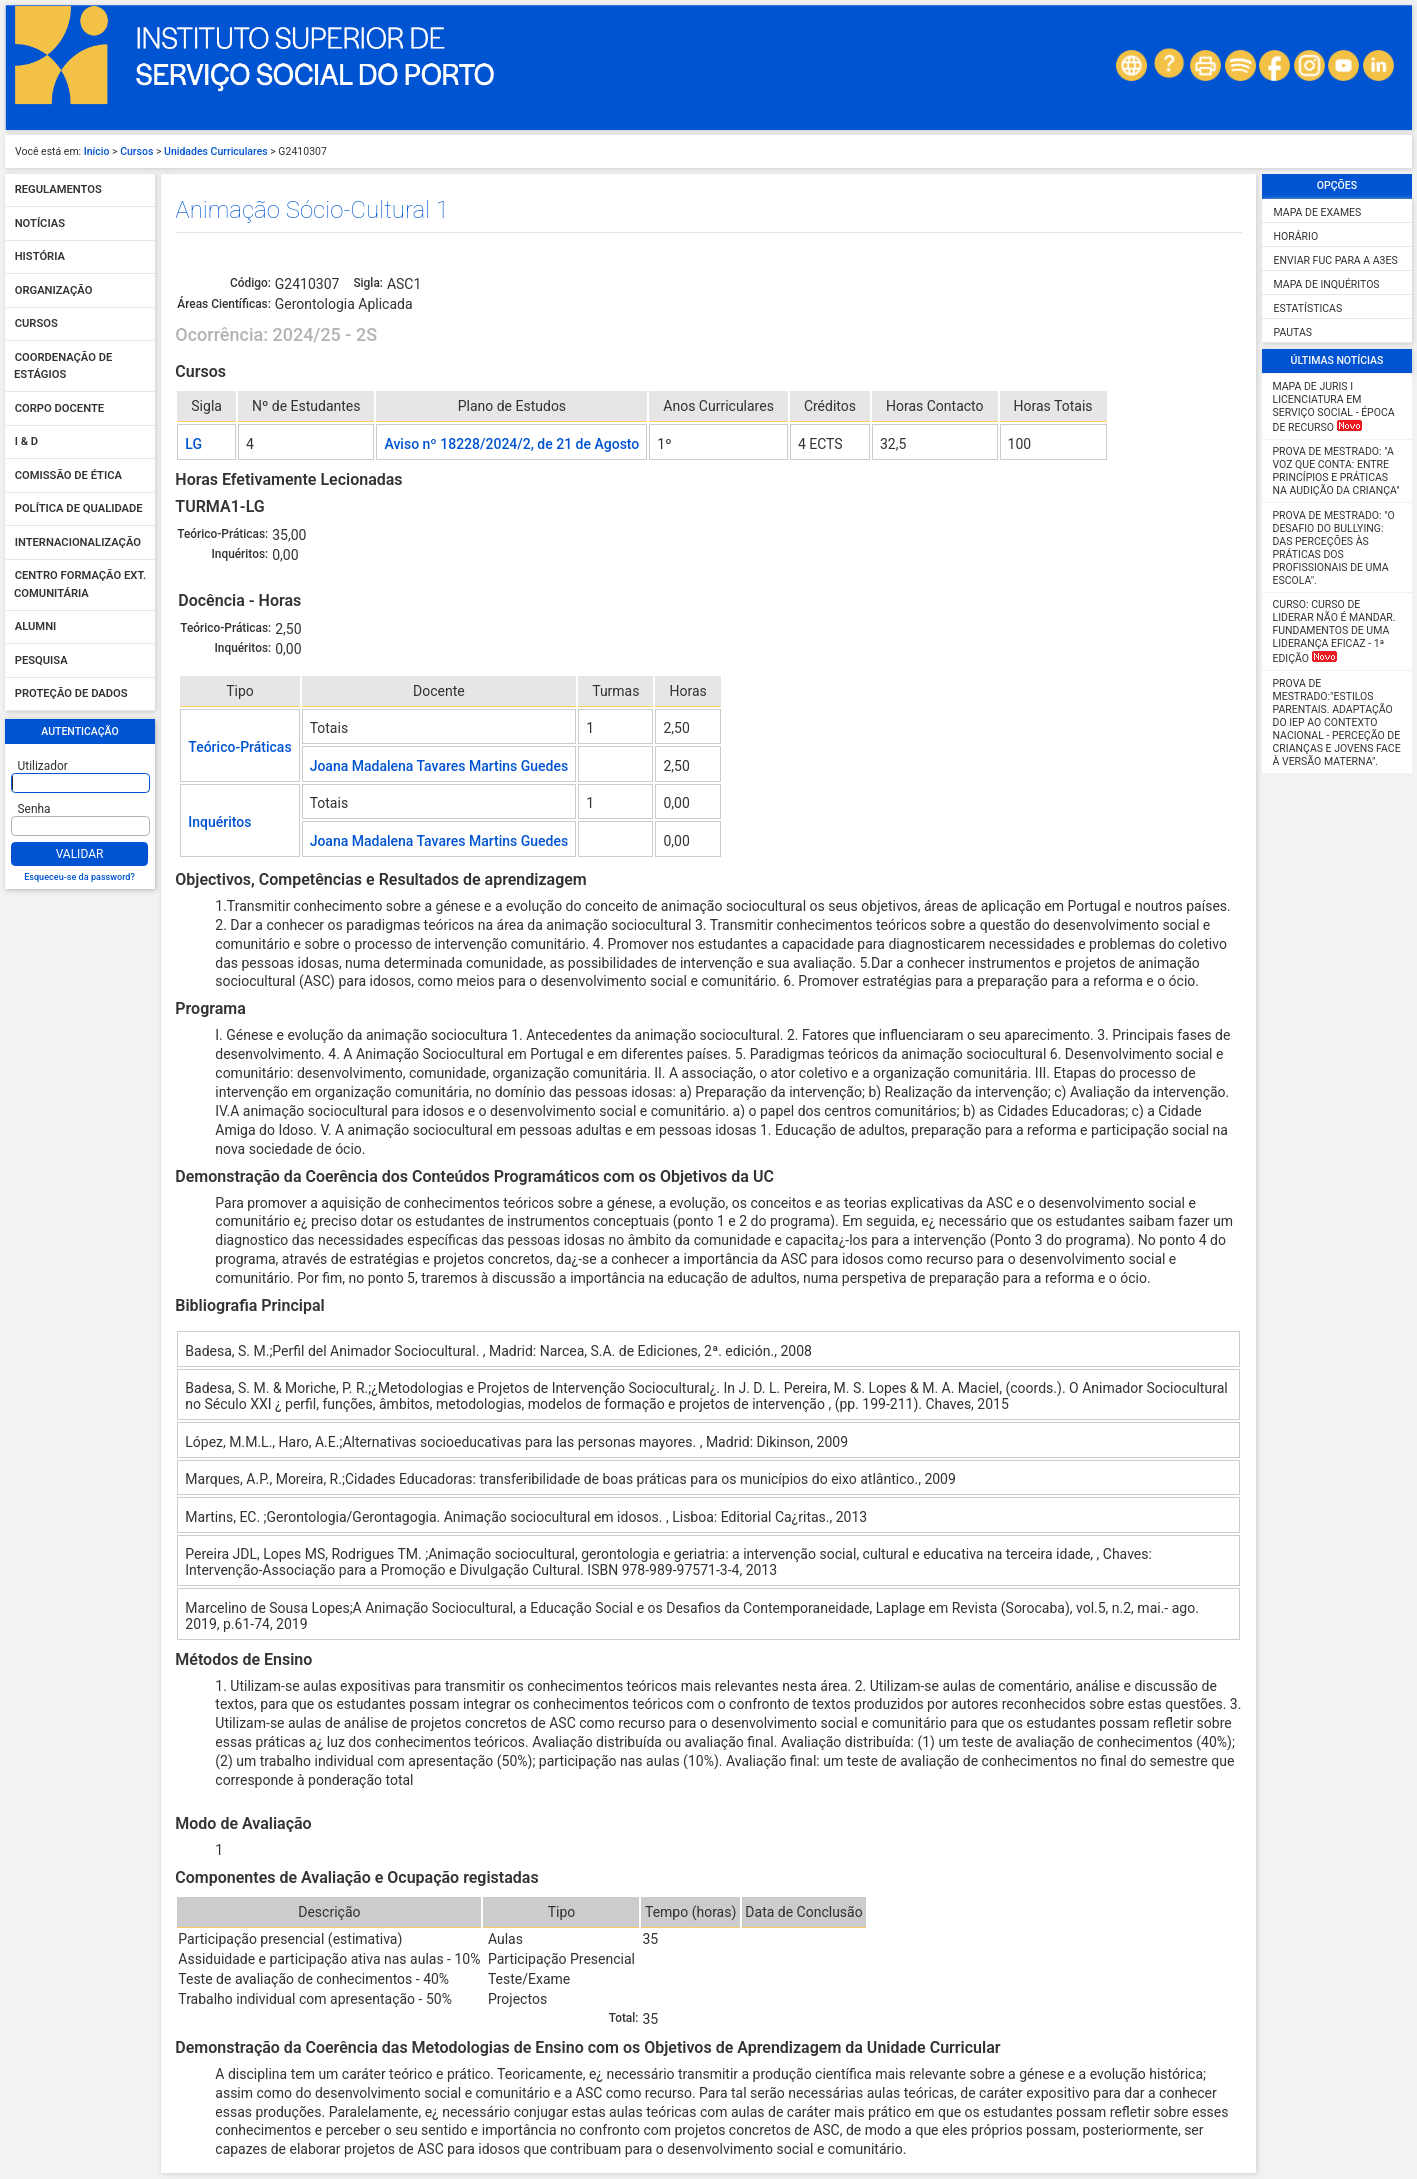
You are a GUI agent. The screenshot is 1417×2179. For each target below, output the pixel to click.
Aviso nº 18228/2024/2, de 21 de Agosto (511, 444)
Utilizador (43, 766)
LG (193, 444)
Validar (80, 854)
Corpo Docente (59, 408)
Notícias (40, 223)
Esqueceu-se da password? (79, 877)
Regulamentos (58, 190)
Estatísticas (1308, 308)
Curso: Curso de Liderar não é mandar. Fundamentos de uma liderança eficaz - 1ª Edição (1334, 631)
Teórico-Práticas (239, 747)
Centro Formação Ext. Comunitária (80, 585)
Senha (34, 809)
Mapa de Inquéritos (1327, 284)
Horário (1296, 236)
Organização (54, 290)
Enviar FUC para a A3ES (1336, 260)
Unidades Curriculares (216, 151)
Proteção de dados (71, 694)
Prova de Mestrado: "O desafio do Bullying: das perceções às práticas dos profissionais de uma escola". (1334, 548)
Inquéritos (219, 822)
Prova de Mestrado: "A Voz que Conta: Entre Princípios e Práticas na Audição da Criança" (1336, 471)
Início (97, 151)
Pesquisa (41, 660)
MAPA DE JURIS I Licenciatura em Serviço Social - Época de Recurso (1334, 407)
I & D (26, 442)
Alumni (36, 627)
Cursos (136, 151)
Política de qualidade (79, 509)
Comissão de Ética (68, 475)
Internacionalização (78, 542)
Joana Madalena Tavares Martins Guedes (439, 766)
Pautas (1293, 332)
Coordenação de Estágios (63, 366)
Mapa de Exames (1318, 212)
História (40, 257)
